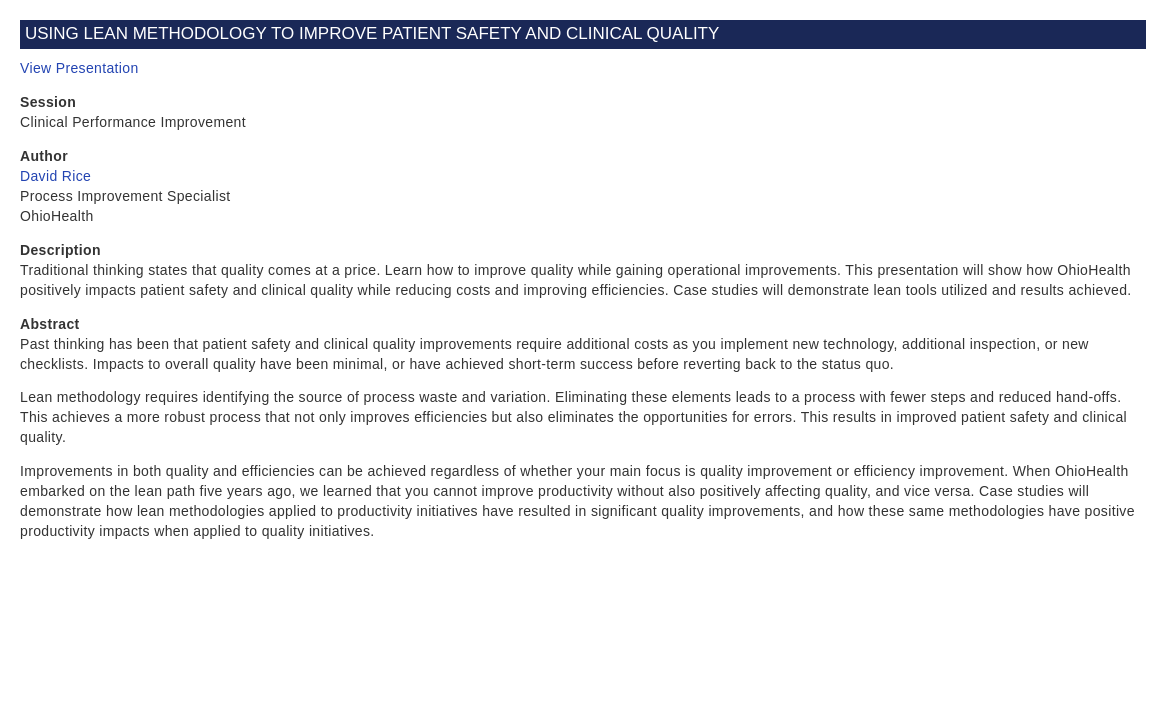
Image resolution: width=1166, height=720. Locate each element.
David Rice (55, 176)
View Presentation (79, 68)
